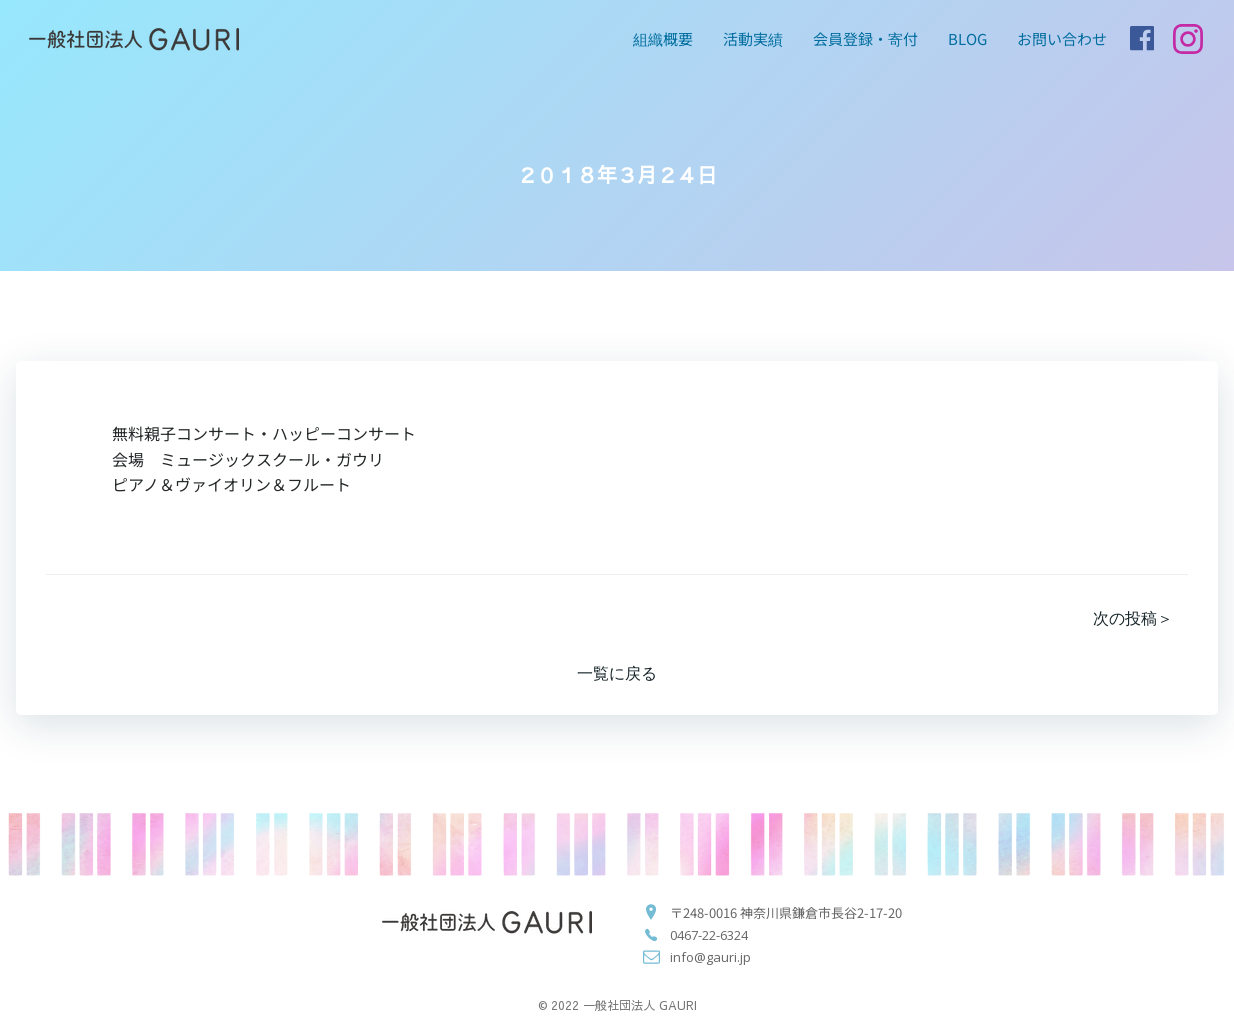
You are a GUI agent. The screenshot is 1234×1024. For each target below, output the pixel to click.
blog (967, 38)
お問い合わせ (1062, 38)
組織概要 (663, 38)
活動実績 (753, 38)
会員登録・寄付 (865, 38)
